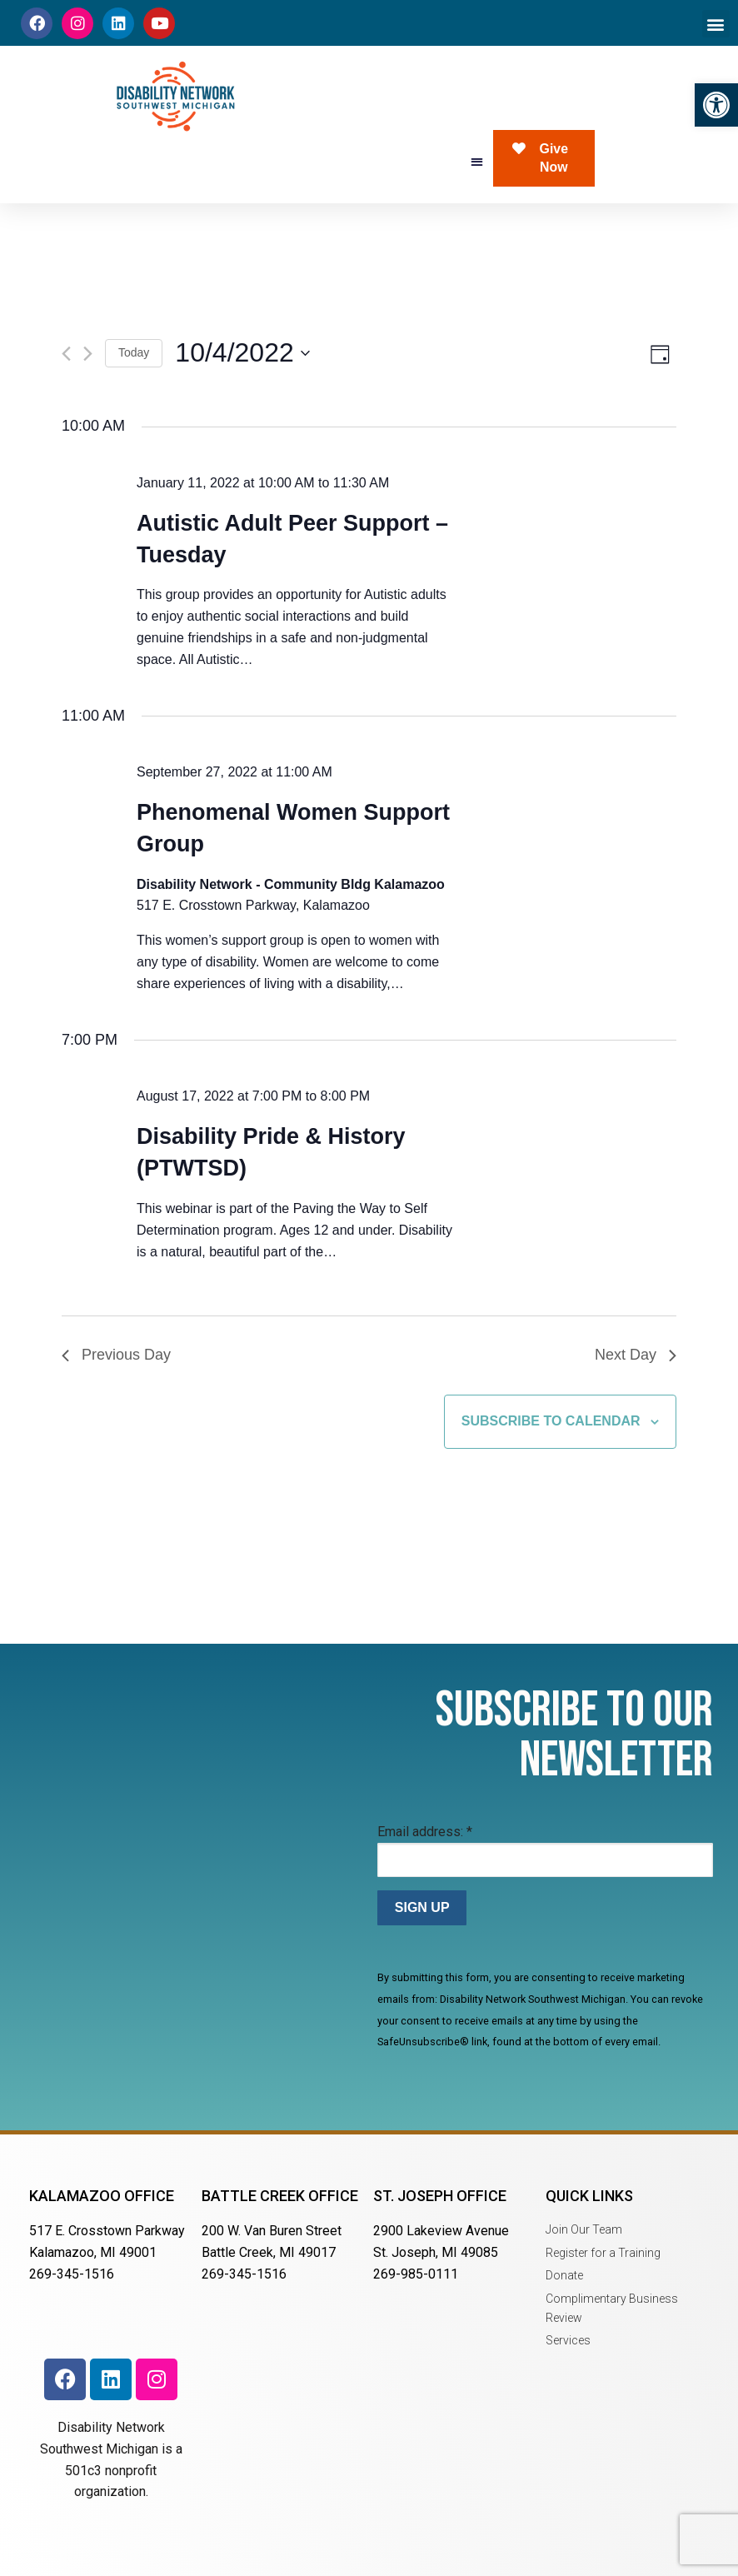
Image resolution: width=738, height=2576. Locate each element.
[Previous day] (66, 354)
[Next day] (87, 354)
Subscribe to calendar (551, 1421)
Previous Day (116, 1354)
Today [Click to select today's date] (133, 352)
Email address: (424, 1832)
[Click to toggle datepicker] (242, 352)
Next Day (635, 1354)
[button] (716, 105)
